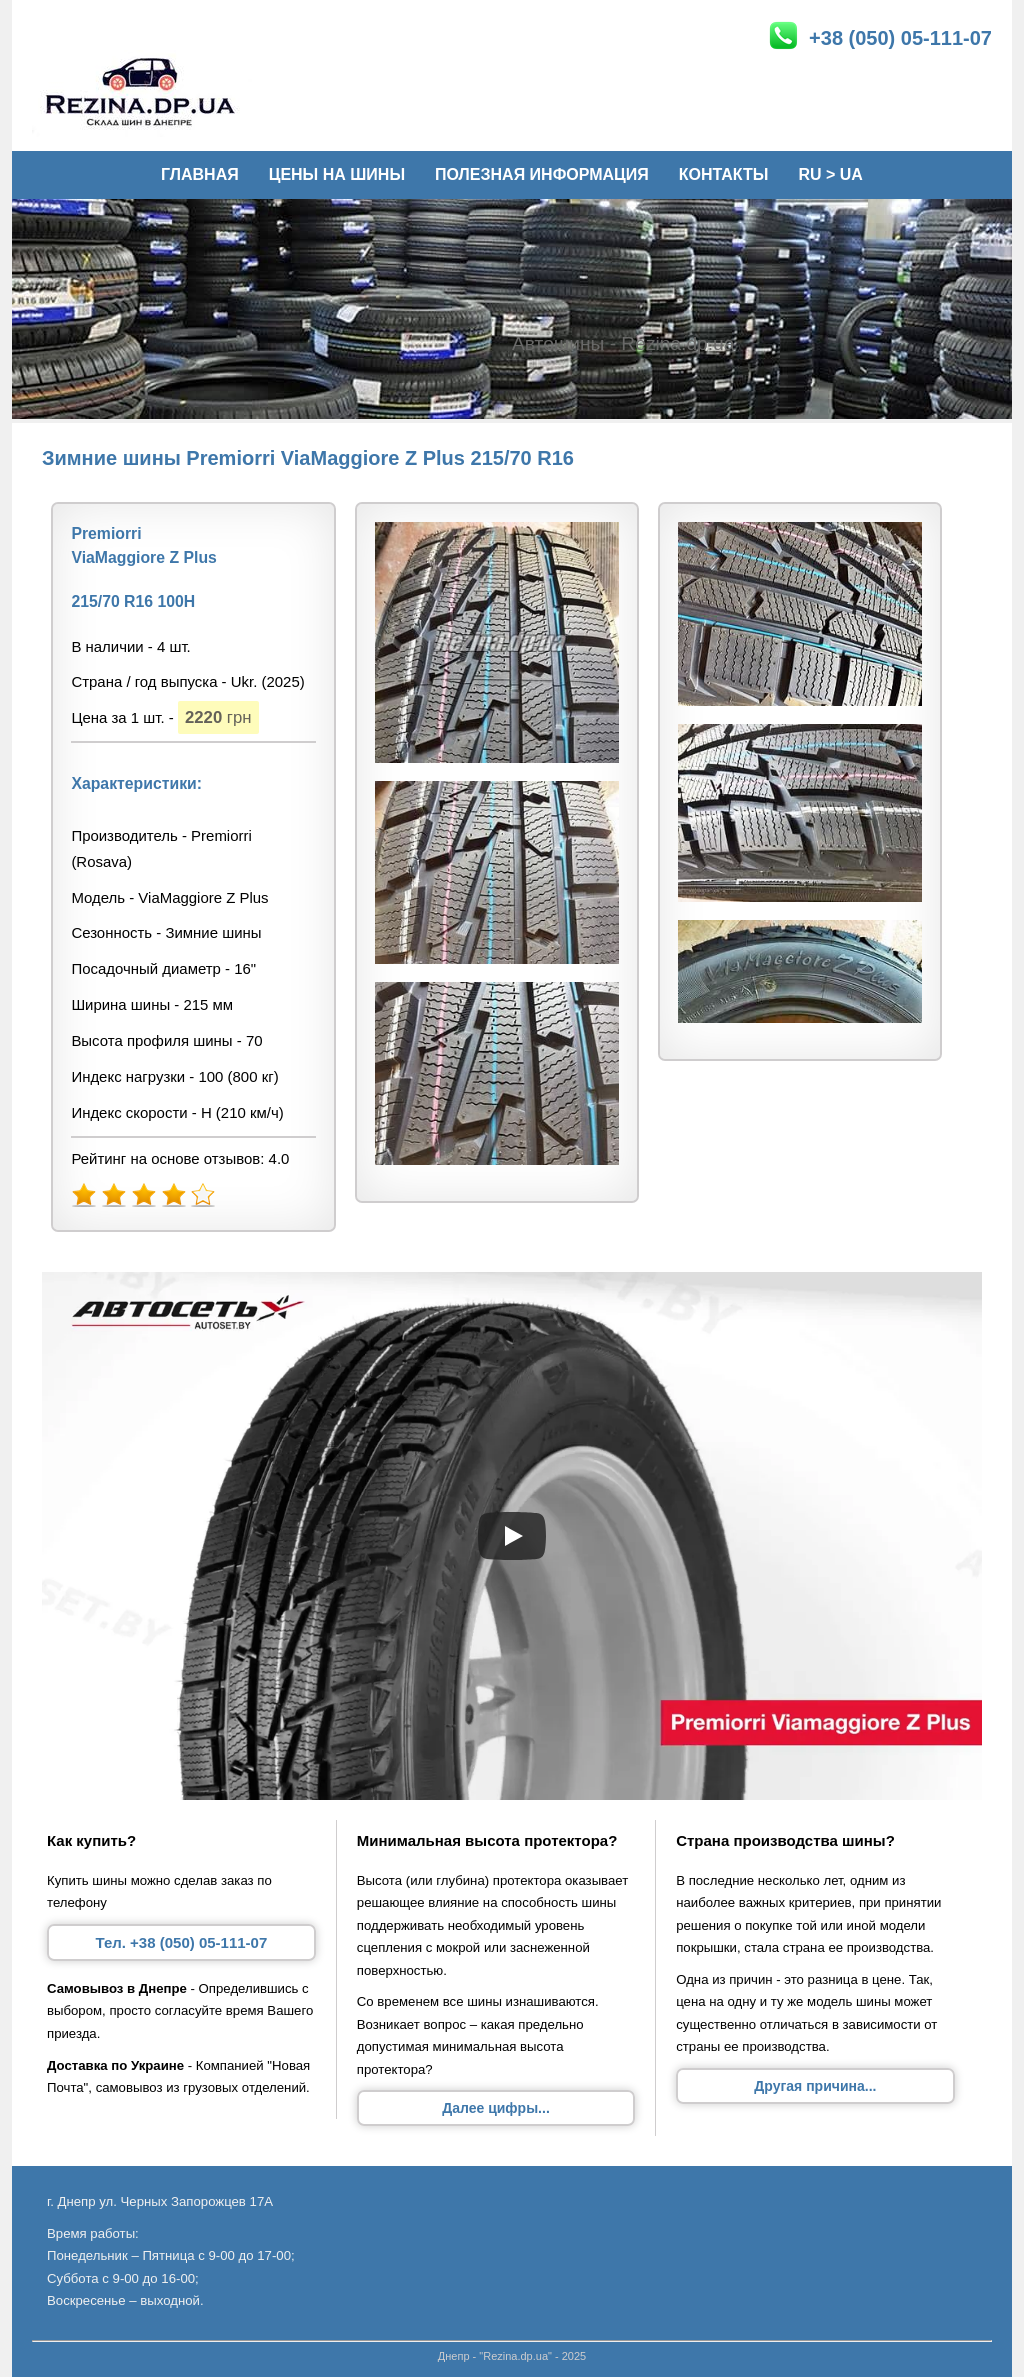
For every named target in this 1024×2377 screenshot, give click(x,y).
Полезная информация (542, 174)
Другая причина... (815, 2086)
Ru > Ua (830, 174)
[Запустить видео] (512, 1536)
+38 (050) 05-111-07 (880, 35)
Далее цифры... (496, 2108)
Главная (200, 174)
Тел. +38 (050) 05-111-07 (181, 1942)
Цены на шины (337, 174)
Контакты (724, 174)
